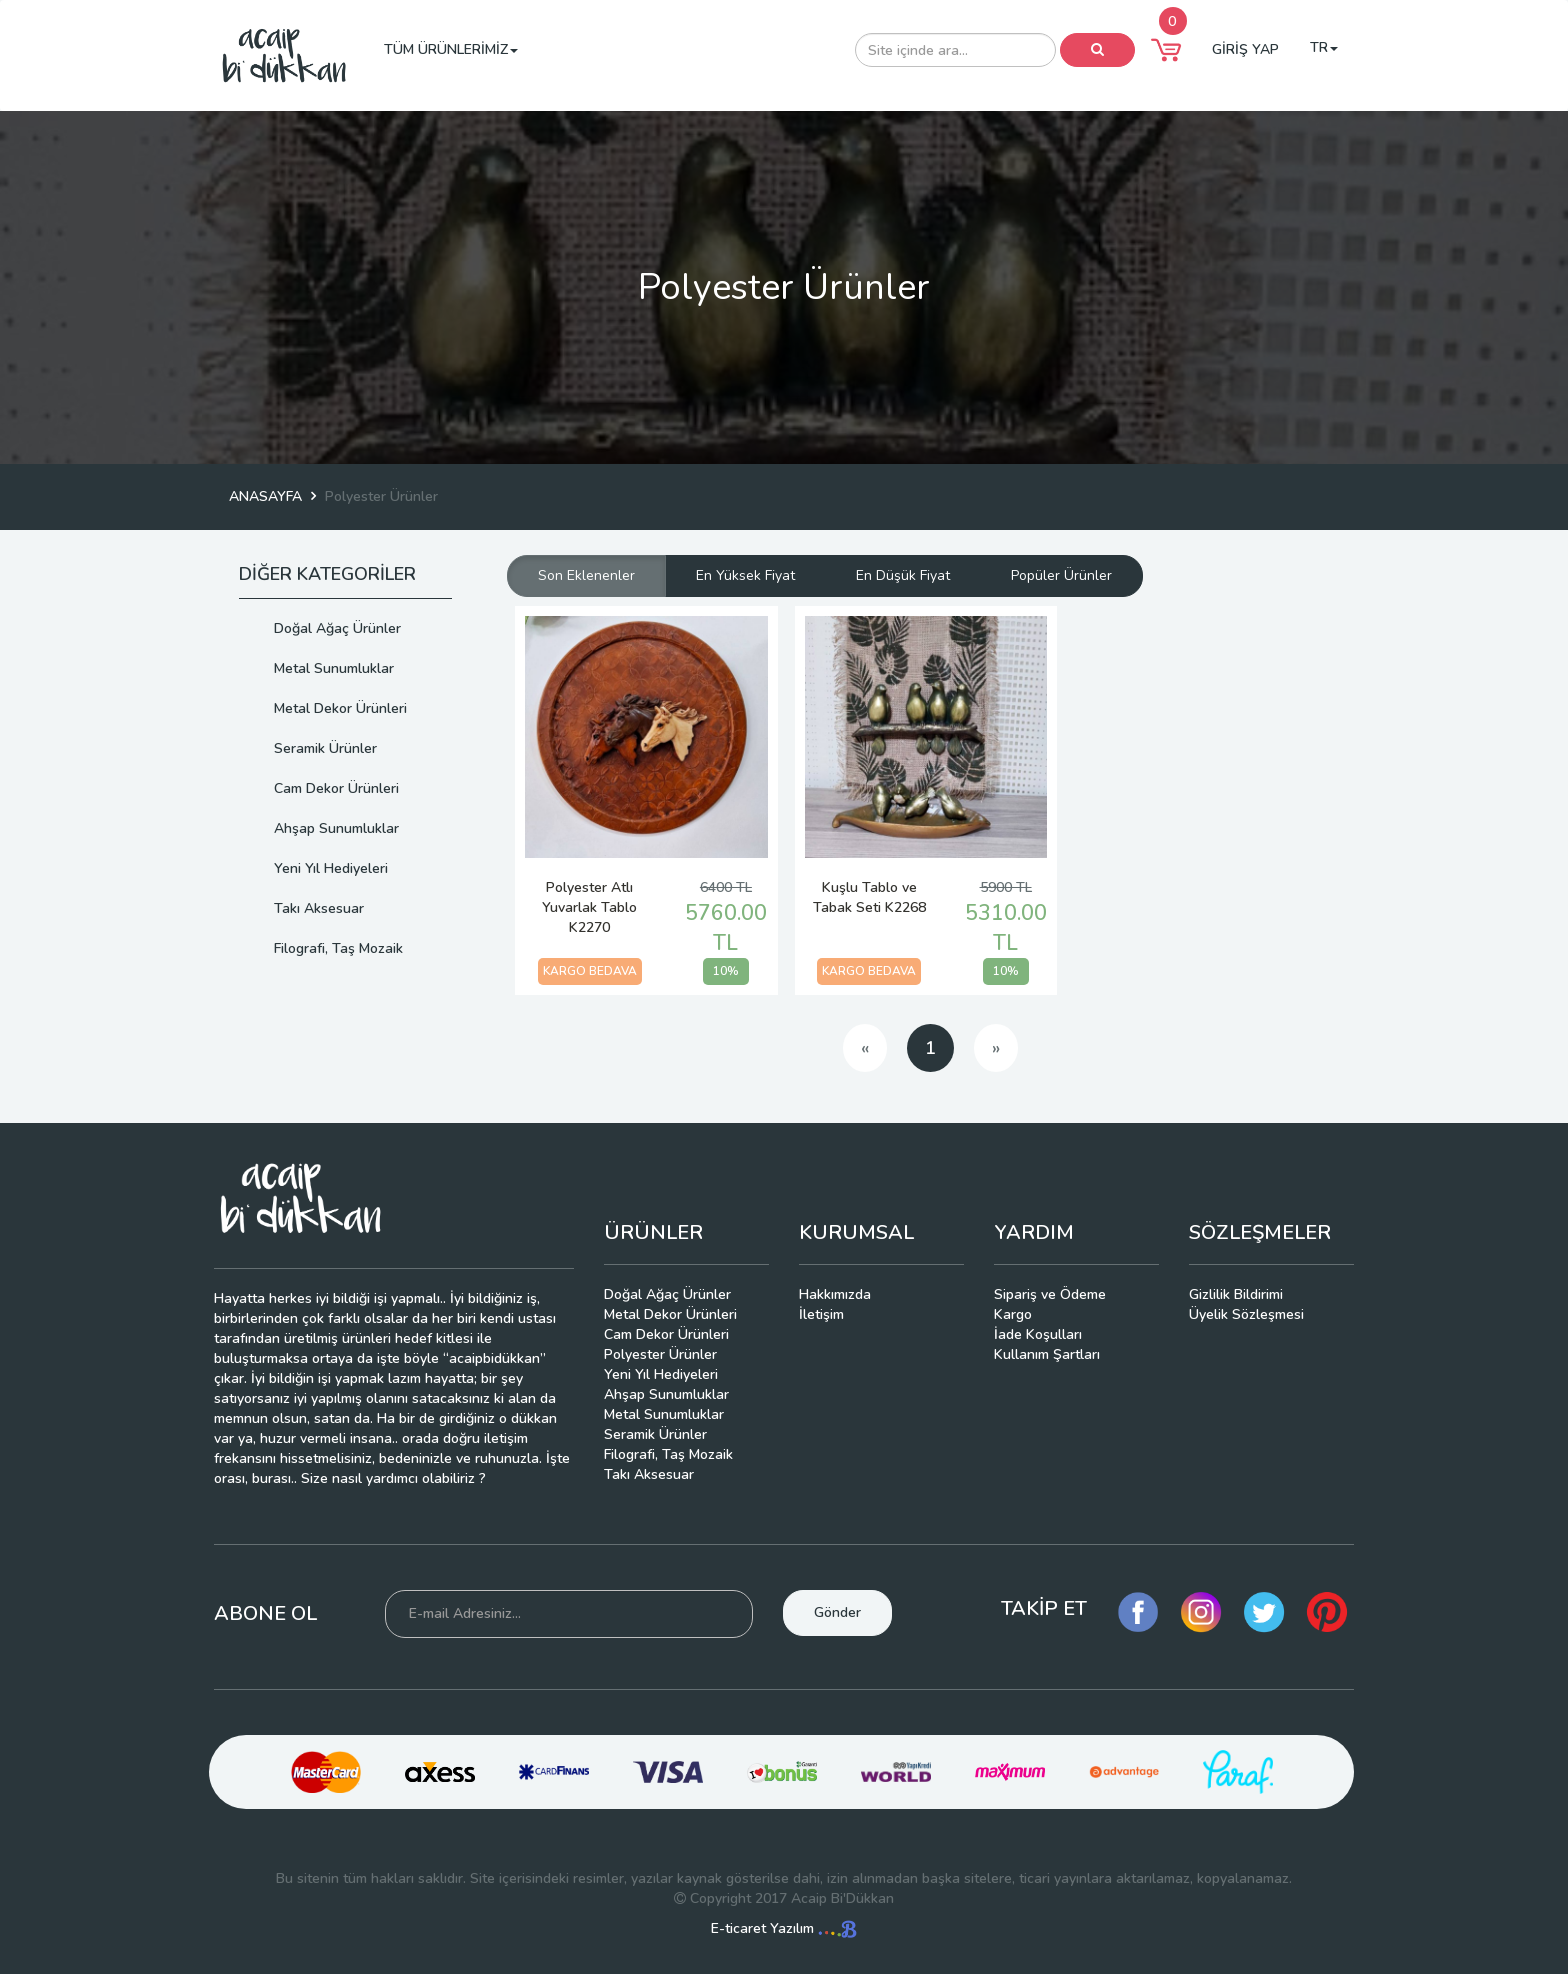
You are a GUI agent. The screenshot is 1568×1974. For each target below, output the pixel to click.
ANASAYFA (265, 496)
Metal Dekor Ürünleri (340, 708)
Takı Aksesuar (319, 908)
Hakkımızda (835, 1294)
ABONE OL (265, 1613)
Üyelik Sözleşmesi (1246, 1314)
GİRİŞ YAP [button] (1245, 49)
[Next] (996, 1048)
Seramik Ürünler (325, 748)
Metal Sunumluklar (334, 668)
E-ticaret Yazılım (784, 1928)
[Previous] (865, 1048)
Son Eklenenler (586, 575)
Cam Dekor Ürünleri (336, 788)
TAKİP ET (1044, 1608)
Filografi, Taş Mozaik (338, 948)
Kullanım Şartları (1047, 1354)
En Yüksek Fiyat (745, 575)
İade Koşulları (1038, 1334)
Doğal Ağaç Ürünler (337, 628)
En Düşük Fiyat (903, 575)
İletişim (821, 1314)
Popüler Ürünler (1061, 575)
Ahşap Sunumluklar (336, 828)
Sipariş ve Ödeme (1050, 1294)
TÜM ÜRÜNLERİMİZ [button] (451, 49)
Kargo (1013, 1314)
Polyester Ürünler (660, 1354)
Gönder (837, 1612)
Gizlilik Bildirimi (1236, 1294)
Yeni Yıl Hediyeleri (331, 868)
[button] (1166, 50)
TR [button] (1324, 47)
